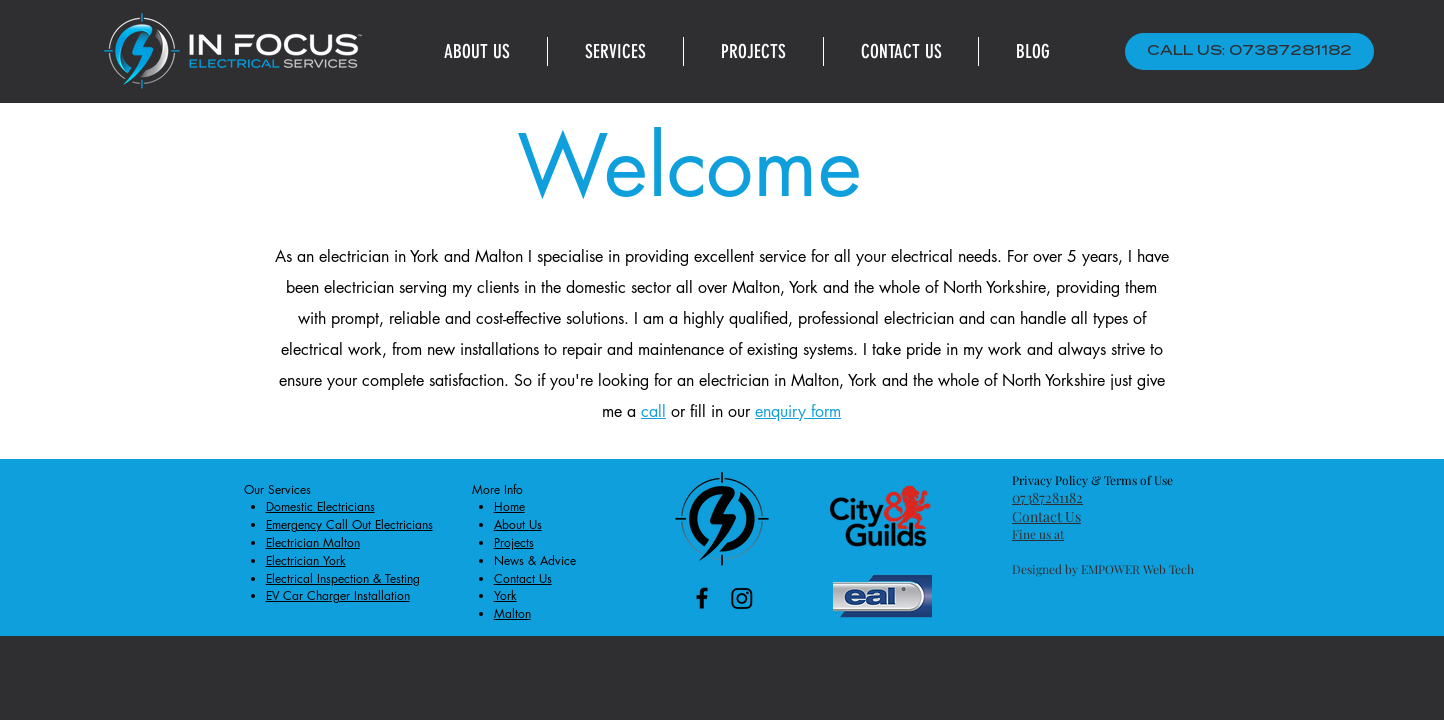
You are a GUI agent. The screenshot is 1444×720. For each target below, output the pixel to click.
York (424, 256)
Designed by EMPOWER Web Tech (1103, 569)
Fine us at (1038, 534)
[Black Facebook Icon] (702, 598)
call (653, 411)
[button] (615, 51)
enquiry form (798, 411)
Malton (499, 256)
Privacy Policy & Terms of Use (1092, 480)
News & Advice (535, 560)
